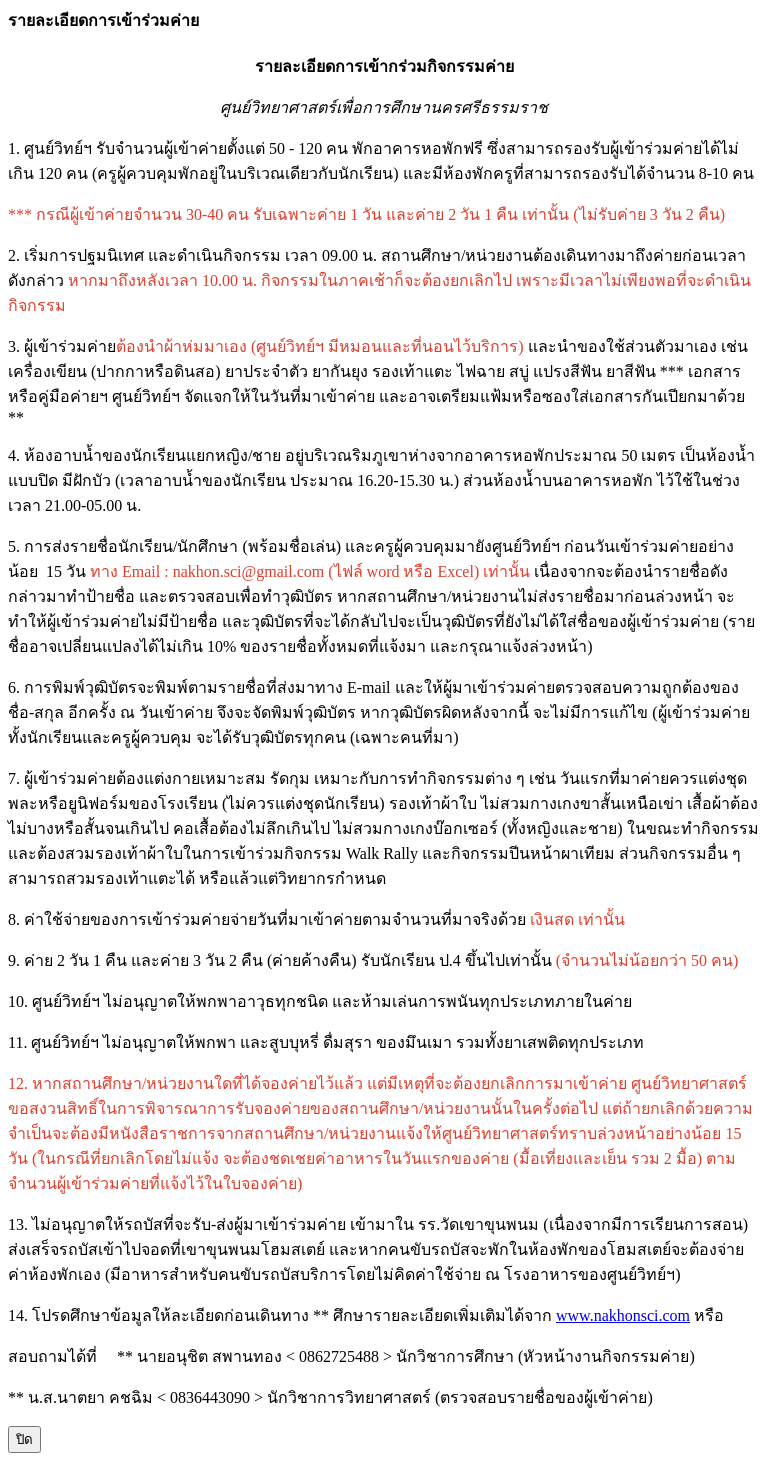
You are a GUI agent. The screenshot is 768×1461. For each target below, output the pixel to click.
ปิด (24, 1439)
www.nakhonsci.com (623, 1315)
